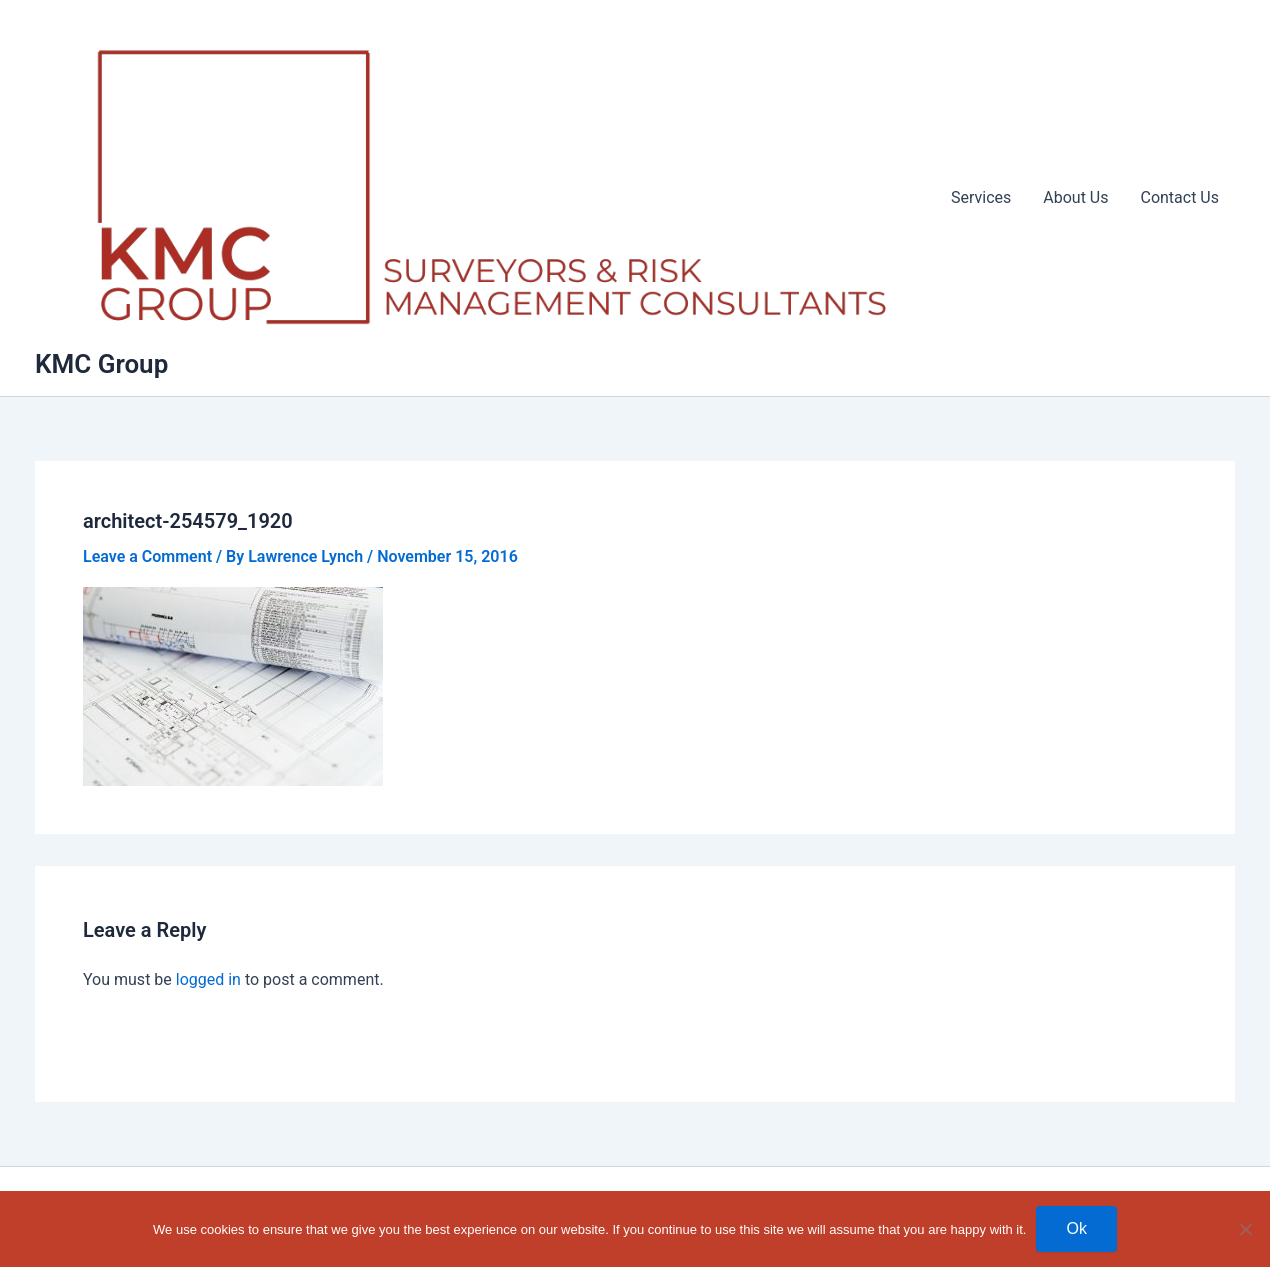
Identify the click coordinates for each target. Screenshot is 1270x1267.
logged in (208, 979)
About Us (1075, 197)
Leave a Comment (147, 556)
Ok (1076, 1228)
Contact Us (1179, 197)
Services (981, 197)
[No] (1245, 1229)
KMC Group (101, 364)
